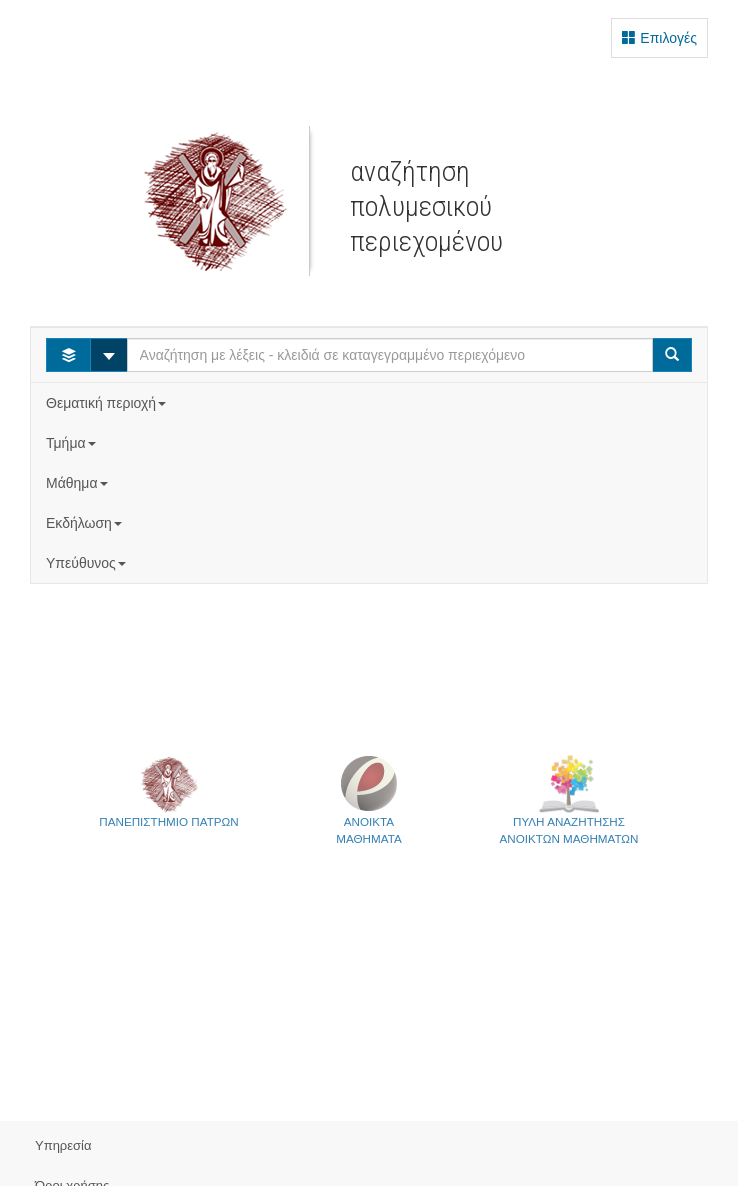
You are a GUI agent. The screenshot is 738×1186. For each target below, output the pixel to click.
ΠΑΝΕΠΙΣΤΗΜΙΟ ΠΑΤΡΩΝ (168, 791)
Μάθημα (78, 483)
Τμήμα (72, 443)
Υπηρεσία (63, 1145)
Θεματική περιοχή (108, 403)
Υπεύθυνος (88, 563)
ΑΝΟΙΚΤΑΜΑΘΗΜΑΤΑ (368, 799)
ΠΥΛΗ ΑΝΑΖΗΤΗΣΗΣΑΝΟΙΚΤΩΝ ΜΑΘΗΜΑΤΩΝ (569, 799)
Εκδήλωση (86, 523)
